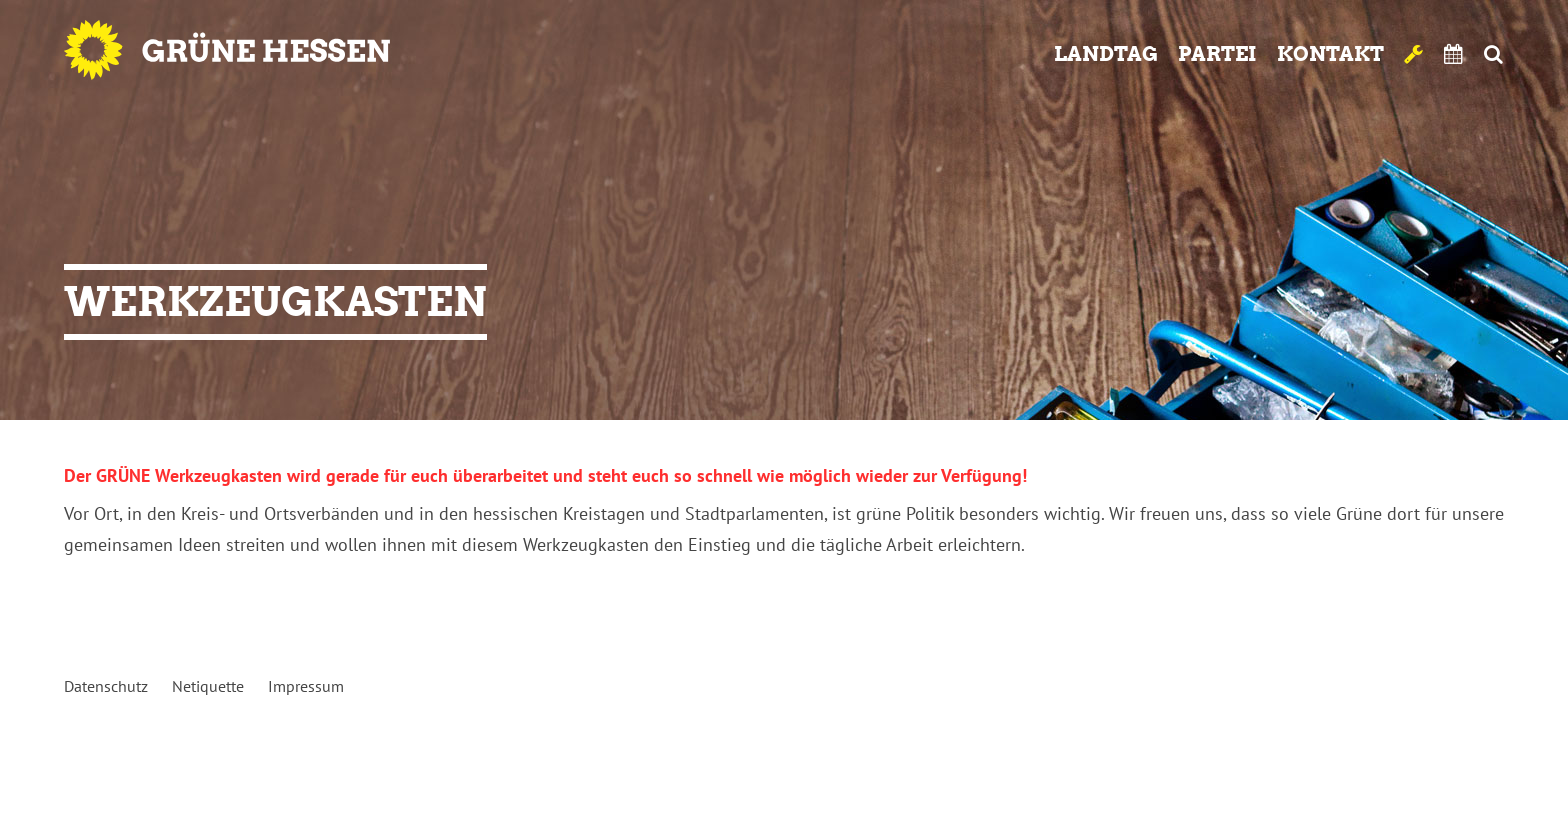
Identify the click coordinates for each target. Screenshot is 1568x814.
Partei (1217, 54)
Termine (1454, 54)
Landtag (1106, 54)
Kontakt (1330, 54)
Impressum (306, 686)
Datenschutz (106, 686)
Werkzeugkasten (1414, 54)
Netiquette (208, 686)
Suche (1493, 54)
